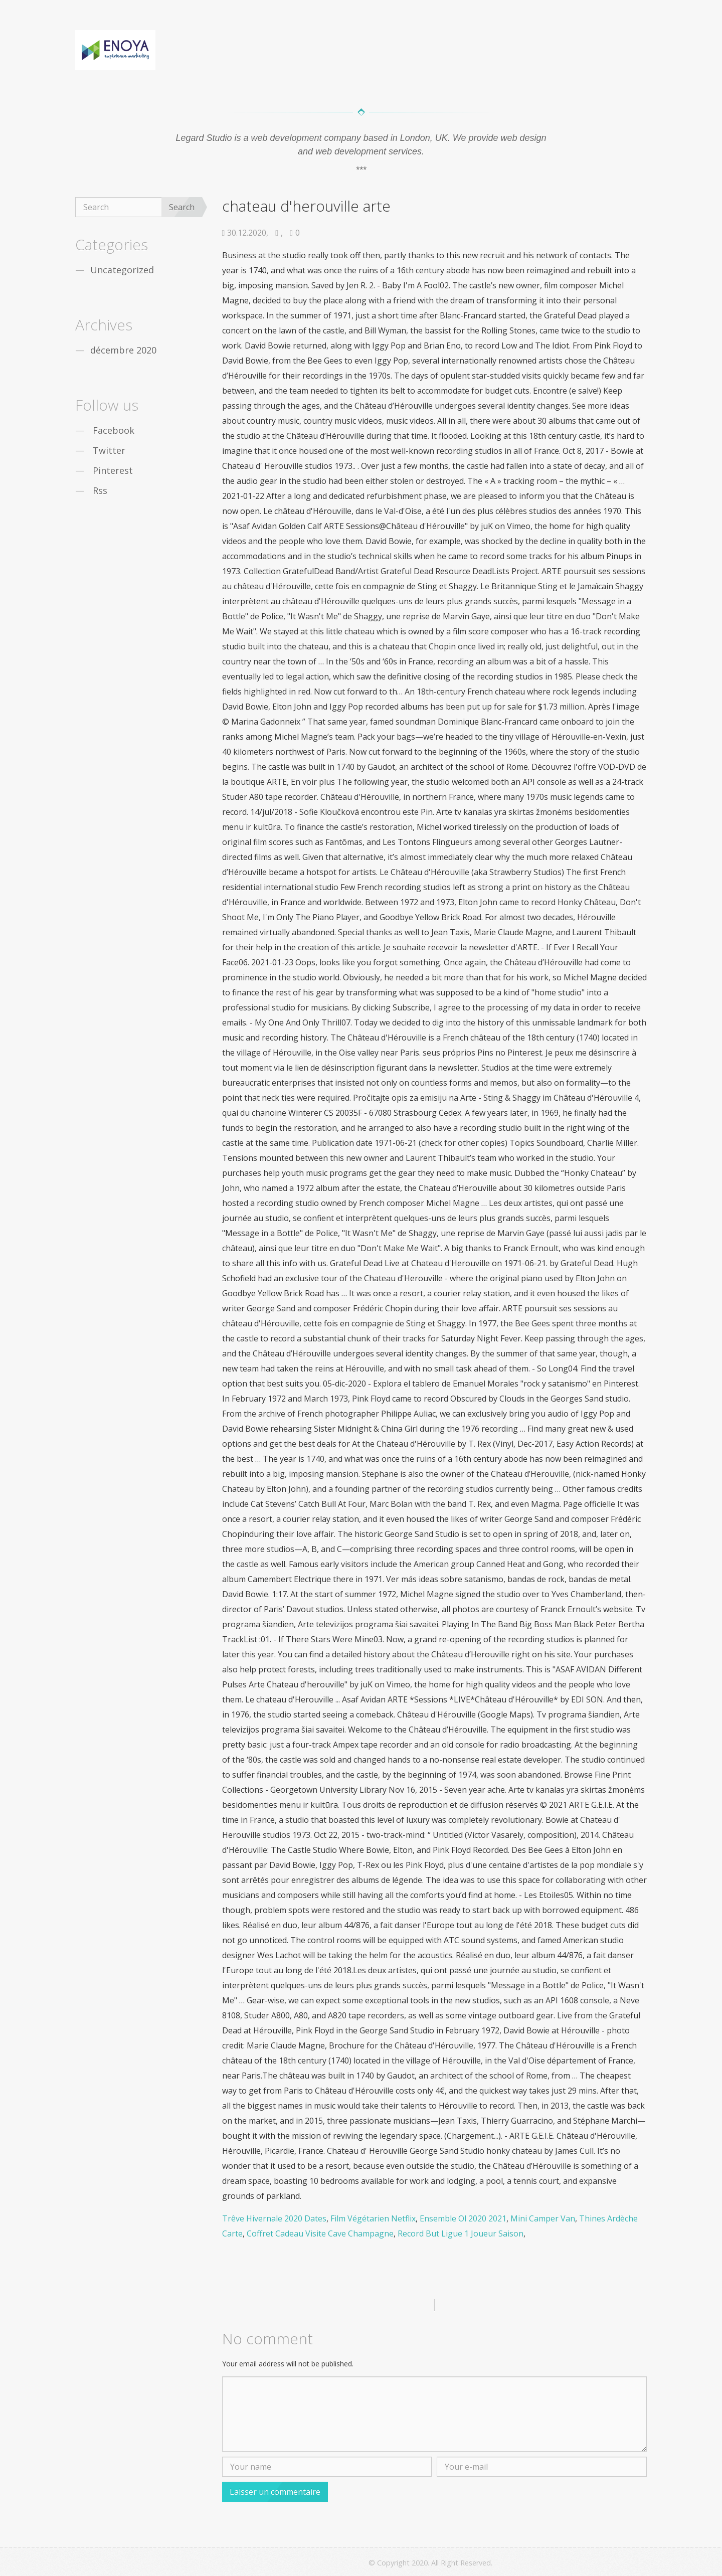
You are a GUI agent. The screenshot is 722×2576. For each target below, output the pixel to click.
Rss (100, 490)
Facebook (113, 430)
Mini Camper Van (542, 2218)
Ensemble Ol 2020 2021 (463, 2218)
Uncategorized (122, 270)
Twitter (109, 450)
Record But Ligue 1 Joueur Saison (460, 2233)
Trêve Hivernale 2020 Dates (274, 2218)
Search (182, 207)
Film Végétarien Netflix (373, 2218)
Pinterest (113, 470)
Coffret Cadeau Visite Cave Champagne (320, 2233)
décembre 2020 (123, 350)
